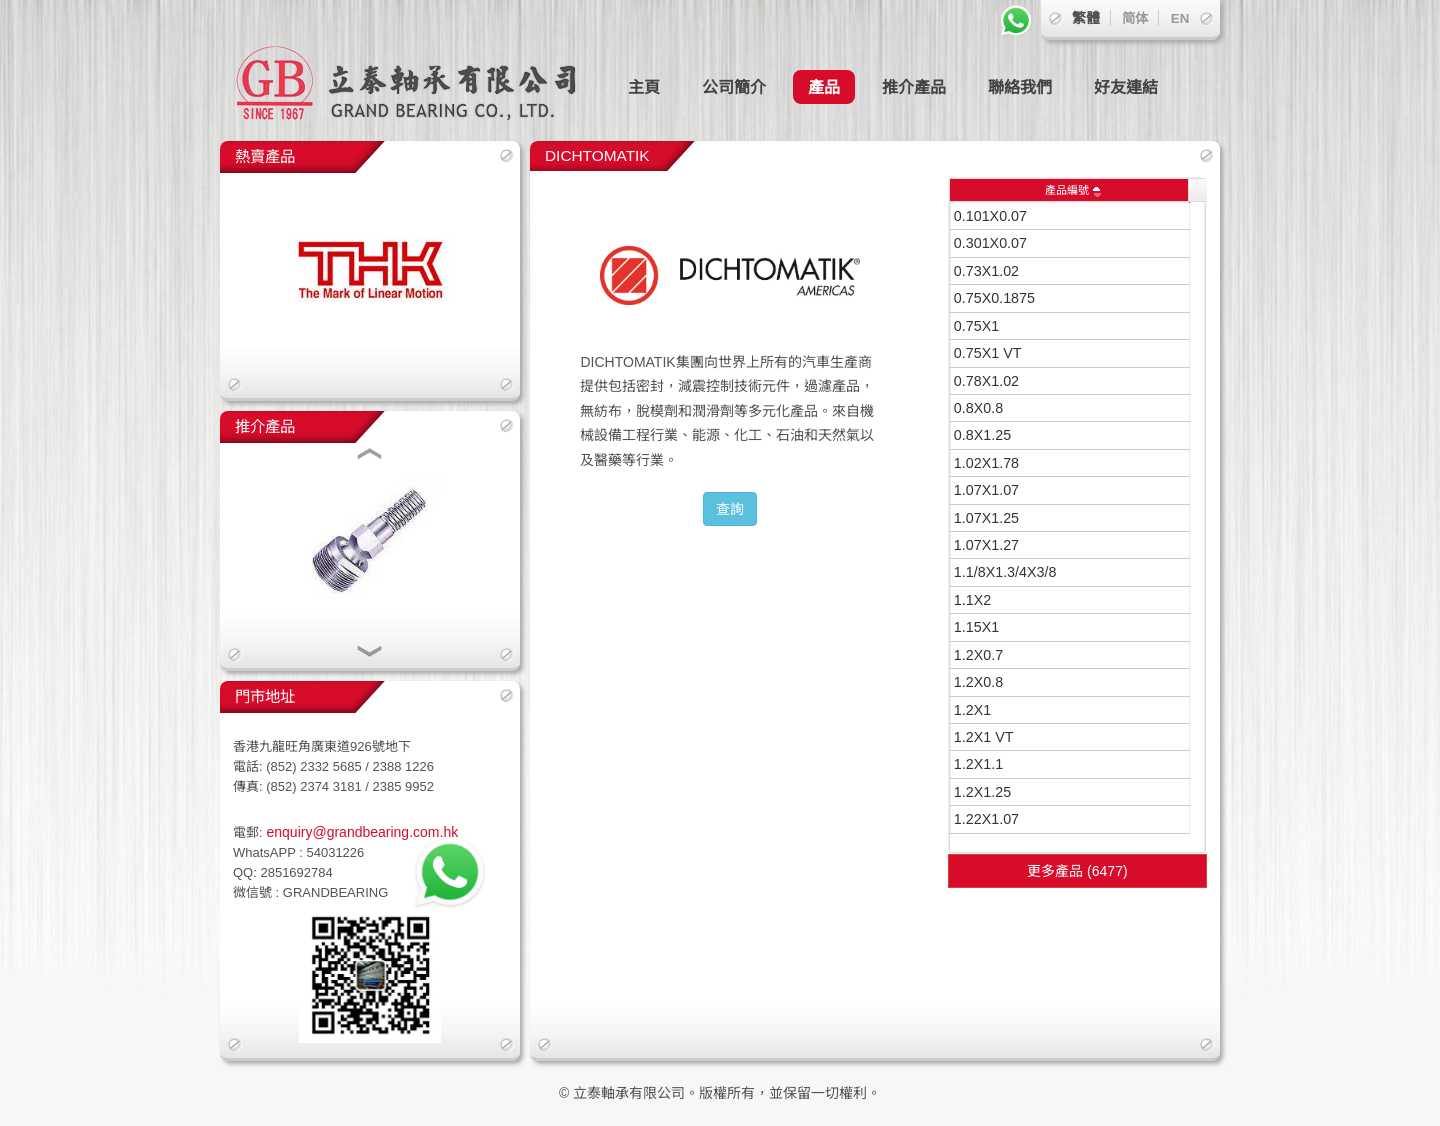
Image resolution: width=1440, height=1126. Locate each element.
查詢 (730, 509)
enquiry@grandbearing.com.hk (361, 832)
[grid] (1070, 518)
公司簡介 (734, 87)
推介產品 (914, 87)
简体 (1135, 18)
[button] (370, 456)
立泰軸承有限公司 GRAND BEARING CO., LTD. (420, 70)
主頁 (644, 87)
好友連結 (1126, 87)
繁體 (1086, 18)
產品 (824, 87)
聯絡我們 (1020, 87)
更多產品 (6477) (1077, 871)
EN (1180, 18)
